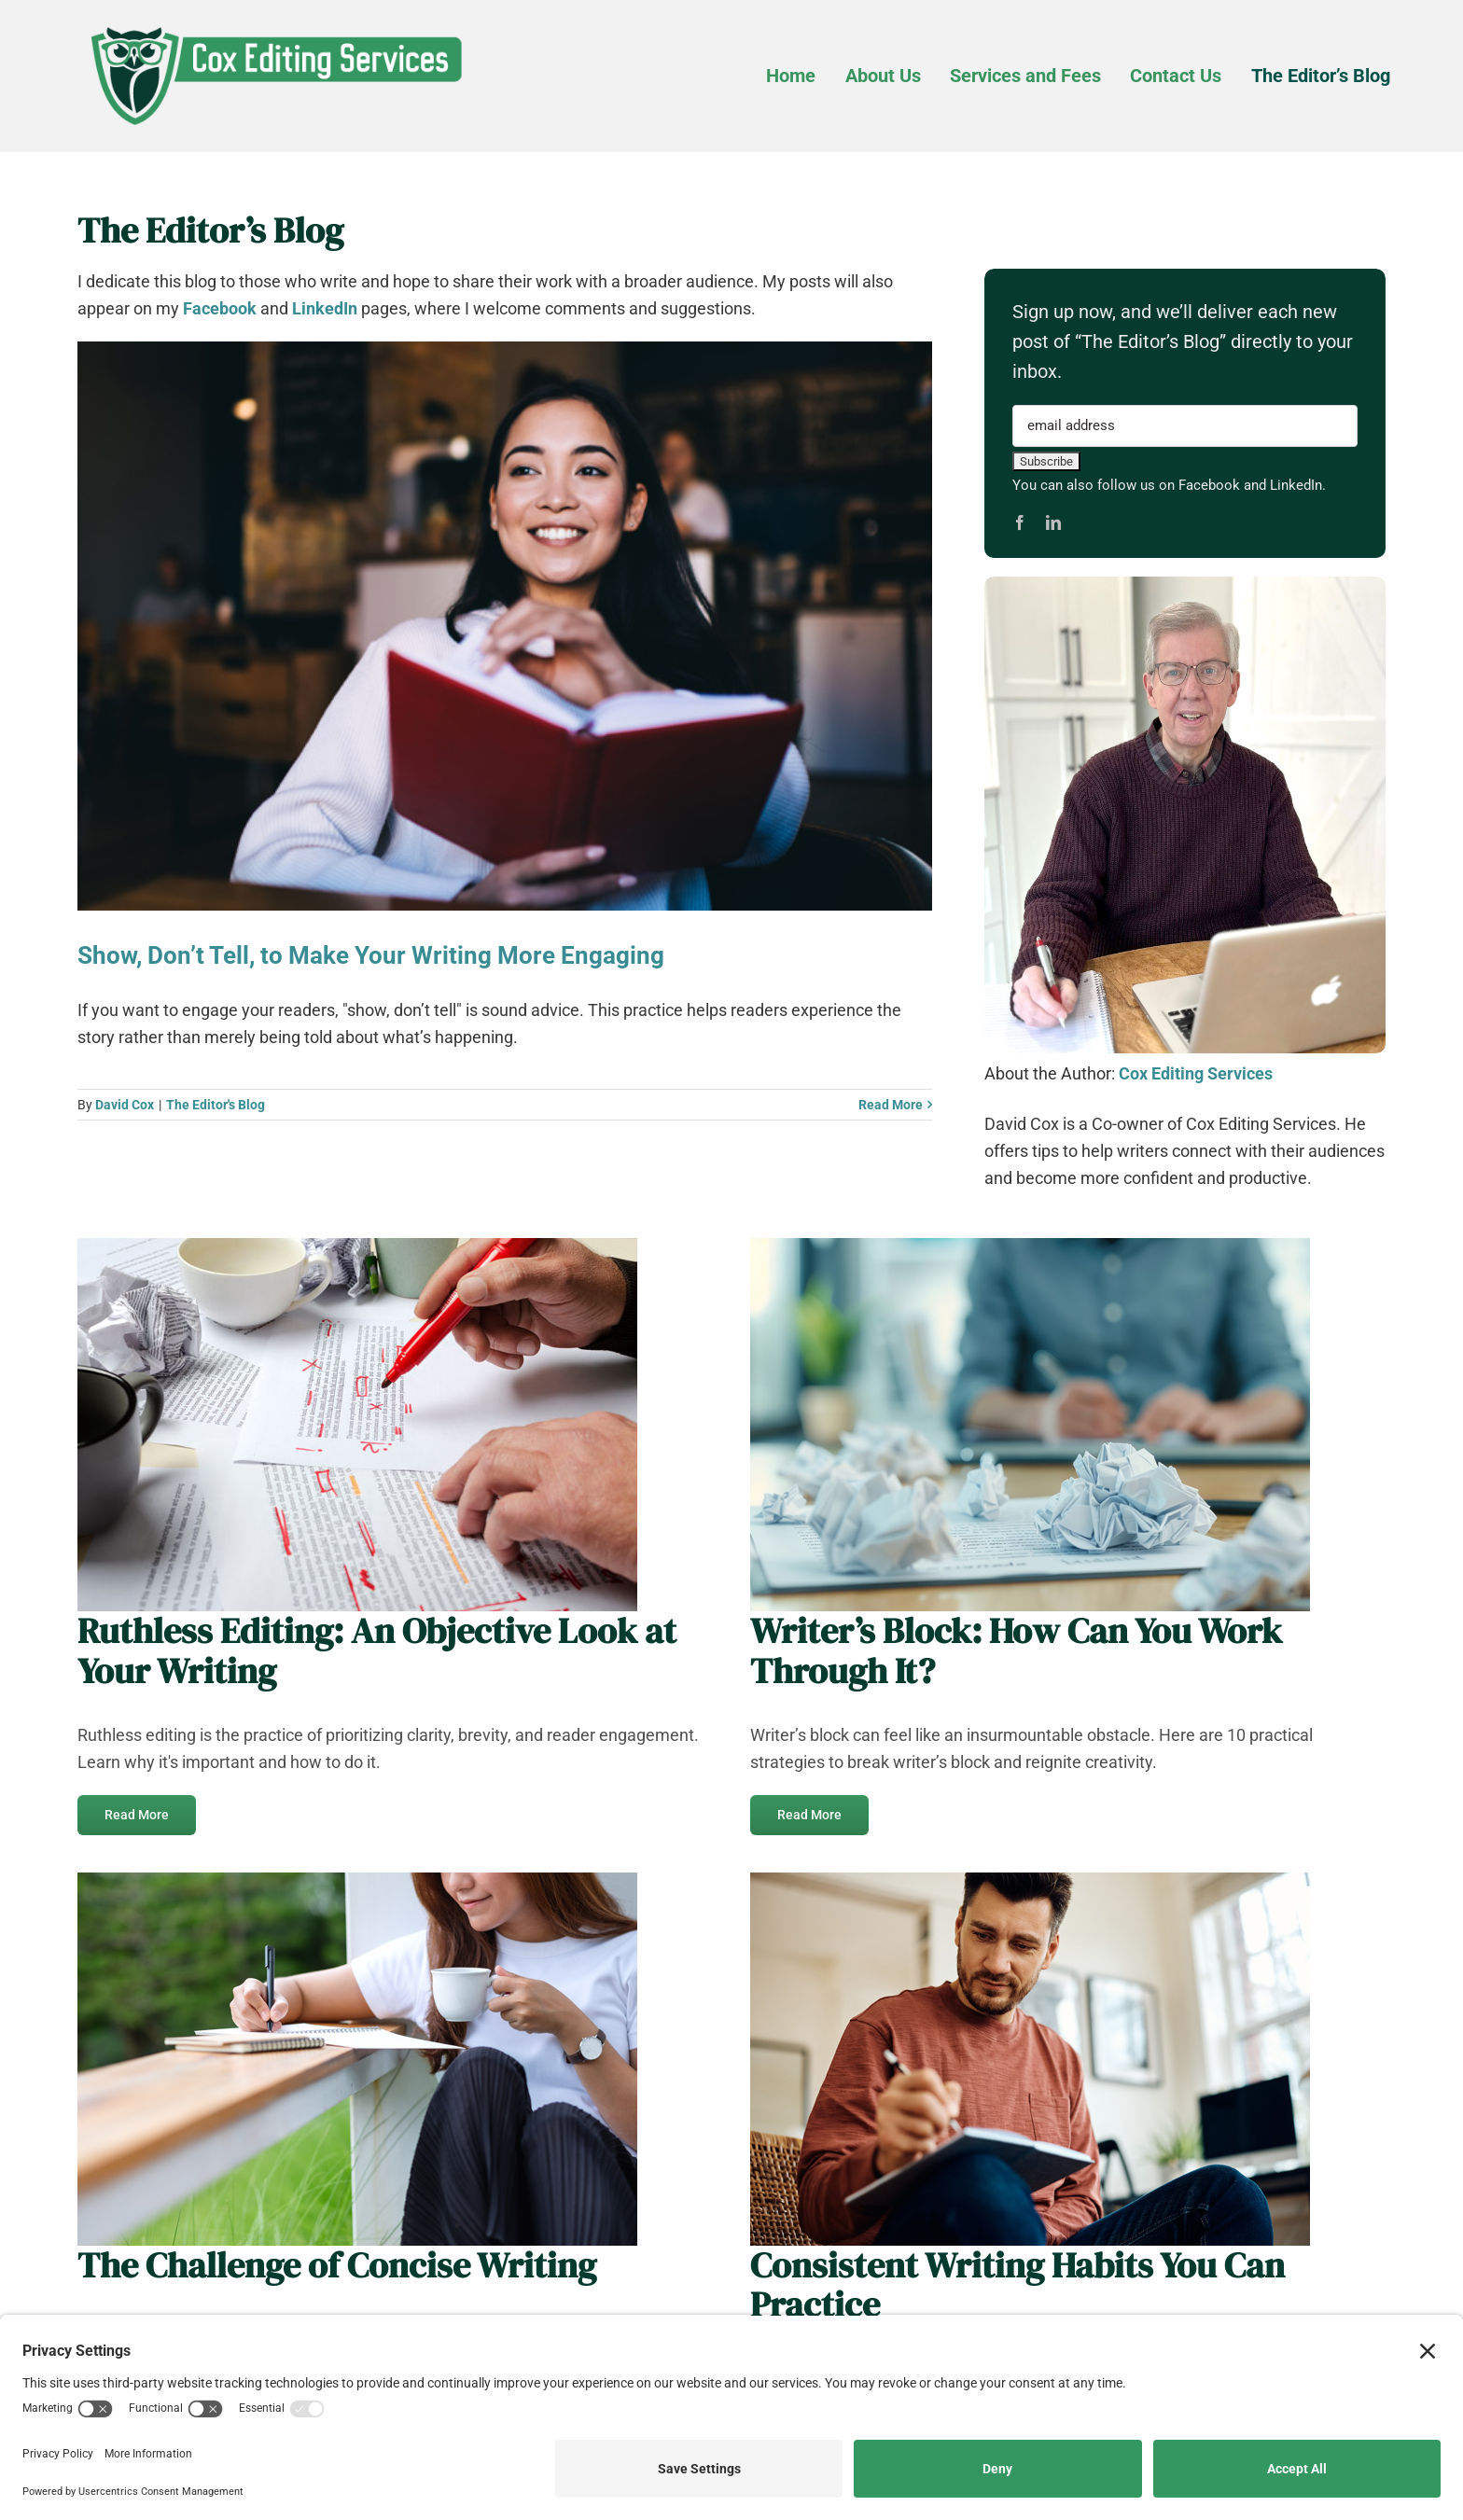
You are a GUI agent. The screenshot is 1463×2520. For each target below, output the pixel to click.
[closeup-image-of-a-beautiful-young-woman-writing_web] (357, 1880)
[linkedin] (1053, 522)
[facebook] (1019, 522)
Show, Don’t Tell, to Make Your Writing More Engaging (370, 955)
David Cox (124, 1104)
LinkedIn (324, 308)
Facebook (220, 308)
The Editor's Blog (215, 1104)
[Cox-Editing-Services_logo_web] (275, 23)
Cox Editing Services (1196, 1073)
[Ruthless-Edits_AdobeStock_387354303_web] (357, 1246)
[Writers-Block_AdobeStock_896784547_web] (1030, 1246)
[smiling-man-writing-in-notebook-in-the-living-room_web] (1030, 1880)
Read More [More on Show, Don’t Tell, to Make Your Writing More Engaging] (890, 1104)
